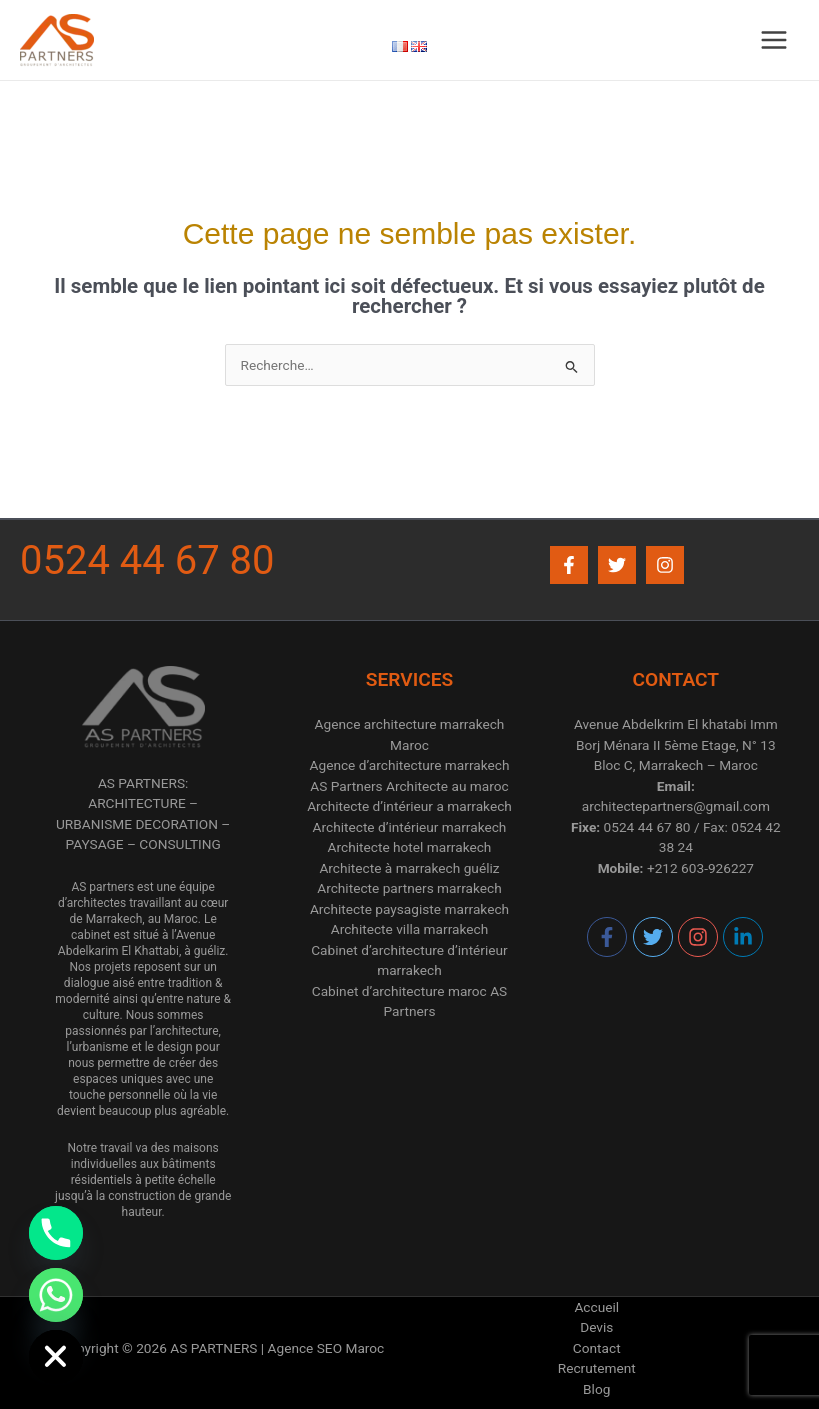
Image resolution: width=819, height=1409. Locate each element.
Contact (597, 1348)
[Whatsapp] (56, 1295)
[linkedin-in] (743, 937)
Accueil (596, 1307)
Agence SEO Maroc (326, 1348)
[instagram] (699, 937)
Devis (596, 1327)
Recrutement (597, 1368)
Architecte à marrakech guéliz (409, 868)
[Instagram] (665, 565)
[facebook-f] (608, 937)
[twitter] (654, 937)
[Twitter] (617, 565)
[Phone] (56, 1233)
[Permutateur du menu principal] (774, 40)
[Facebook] (569, 565)
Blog (596, 1389)
